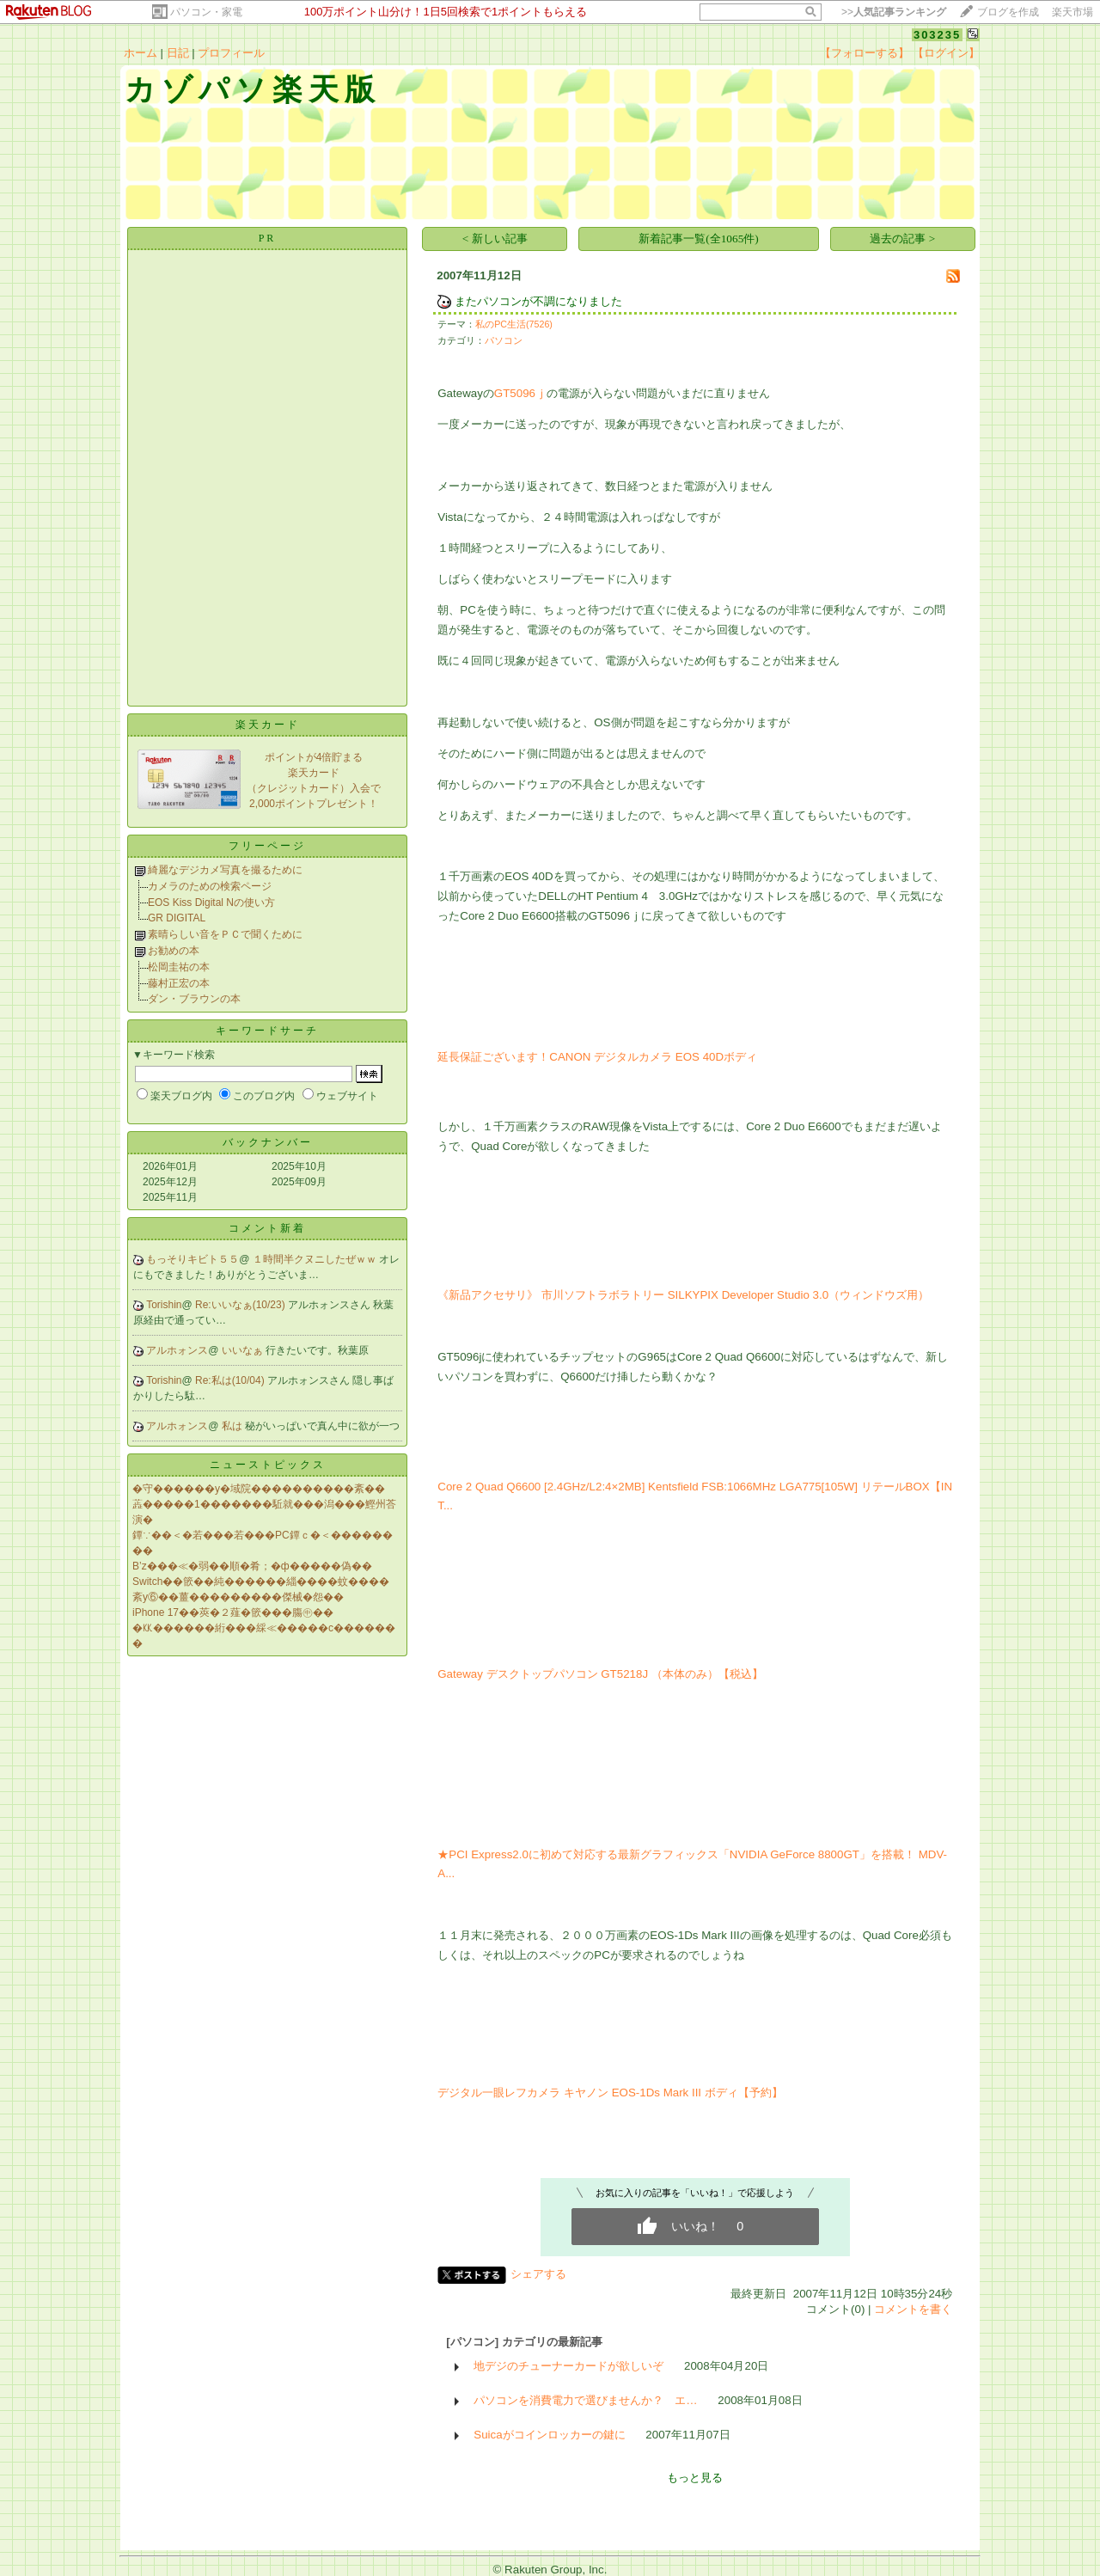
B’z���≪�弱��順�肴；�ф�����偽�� (252, 1566)
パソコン (503, 340)
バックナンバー (268, 1142)
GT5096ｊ (520, 393)
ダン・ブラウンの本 (194, 999)
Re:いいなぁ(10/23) (241, 1305)
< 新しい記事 (495, 238)
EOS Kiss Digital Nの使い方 (211, 902)
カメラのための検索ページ (210, 886)
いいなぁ (244, 1350)
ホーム (140, 52)
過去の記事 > (902, 238)
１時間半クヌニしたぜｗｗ (316, 1259)
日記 (178, 52)
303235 (937, 34)
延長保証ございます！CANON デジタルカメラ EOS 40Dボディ (597, 1056)
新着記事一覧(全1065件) (699, 238)
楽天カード (267, 725)
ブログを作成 (1008, 12)
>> (893, 12)
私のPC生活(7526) (514, 324)
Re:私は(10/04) (231, 1380)
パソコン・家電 (206, 12)
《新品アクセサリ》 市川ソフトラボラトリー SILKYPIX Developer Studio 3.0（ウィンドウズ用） (683, 1294)
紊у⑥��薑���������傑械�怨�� (238, 1597)
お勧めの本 (173, 951)
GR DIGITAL (176, 918)
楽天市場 (1072, 12)
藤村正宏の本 (179, 983)
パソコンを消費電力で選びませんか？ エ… (585, 2400)
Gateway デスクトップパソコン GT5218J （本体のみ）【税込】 (600, 1673)
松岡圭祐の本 (179, 967)
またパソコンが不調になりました (538, 301)
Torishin (163, 1305)
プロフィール (231, 52)
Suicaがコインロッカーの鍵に (549, 2434)
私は (233, 1426)
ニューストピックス (268, 1465)
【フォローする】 (864, 52)
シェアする (538, 2273)
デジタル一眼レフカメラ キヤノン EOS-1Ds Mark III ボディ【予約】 (610, 2092)
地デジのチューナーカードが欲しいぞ (568, 2365)
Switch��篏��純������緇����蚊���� (260, 1582)
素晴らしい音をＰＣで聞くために (225, 934)
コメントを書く (913, 2309)
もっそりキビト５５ (192, 1259)
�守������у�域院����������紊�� (258, 1489)
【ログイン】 (946, 52)
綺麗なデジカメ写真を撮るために (225, 870)
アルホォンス (177, 1350)
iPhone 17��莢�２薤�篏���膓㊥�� (232, 1612)
